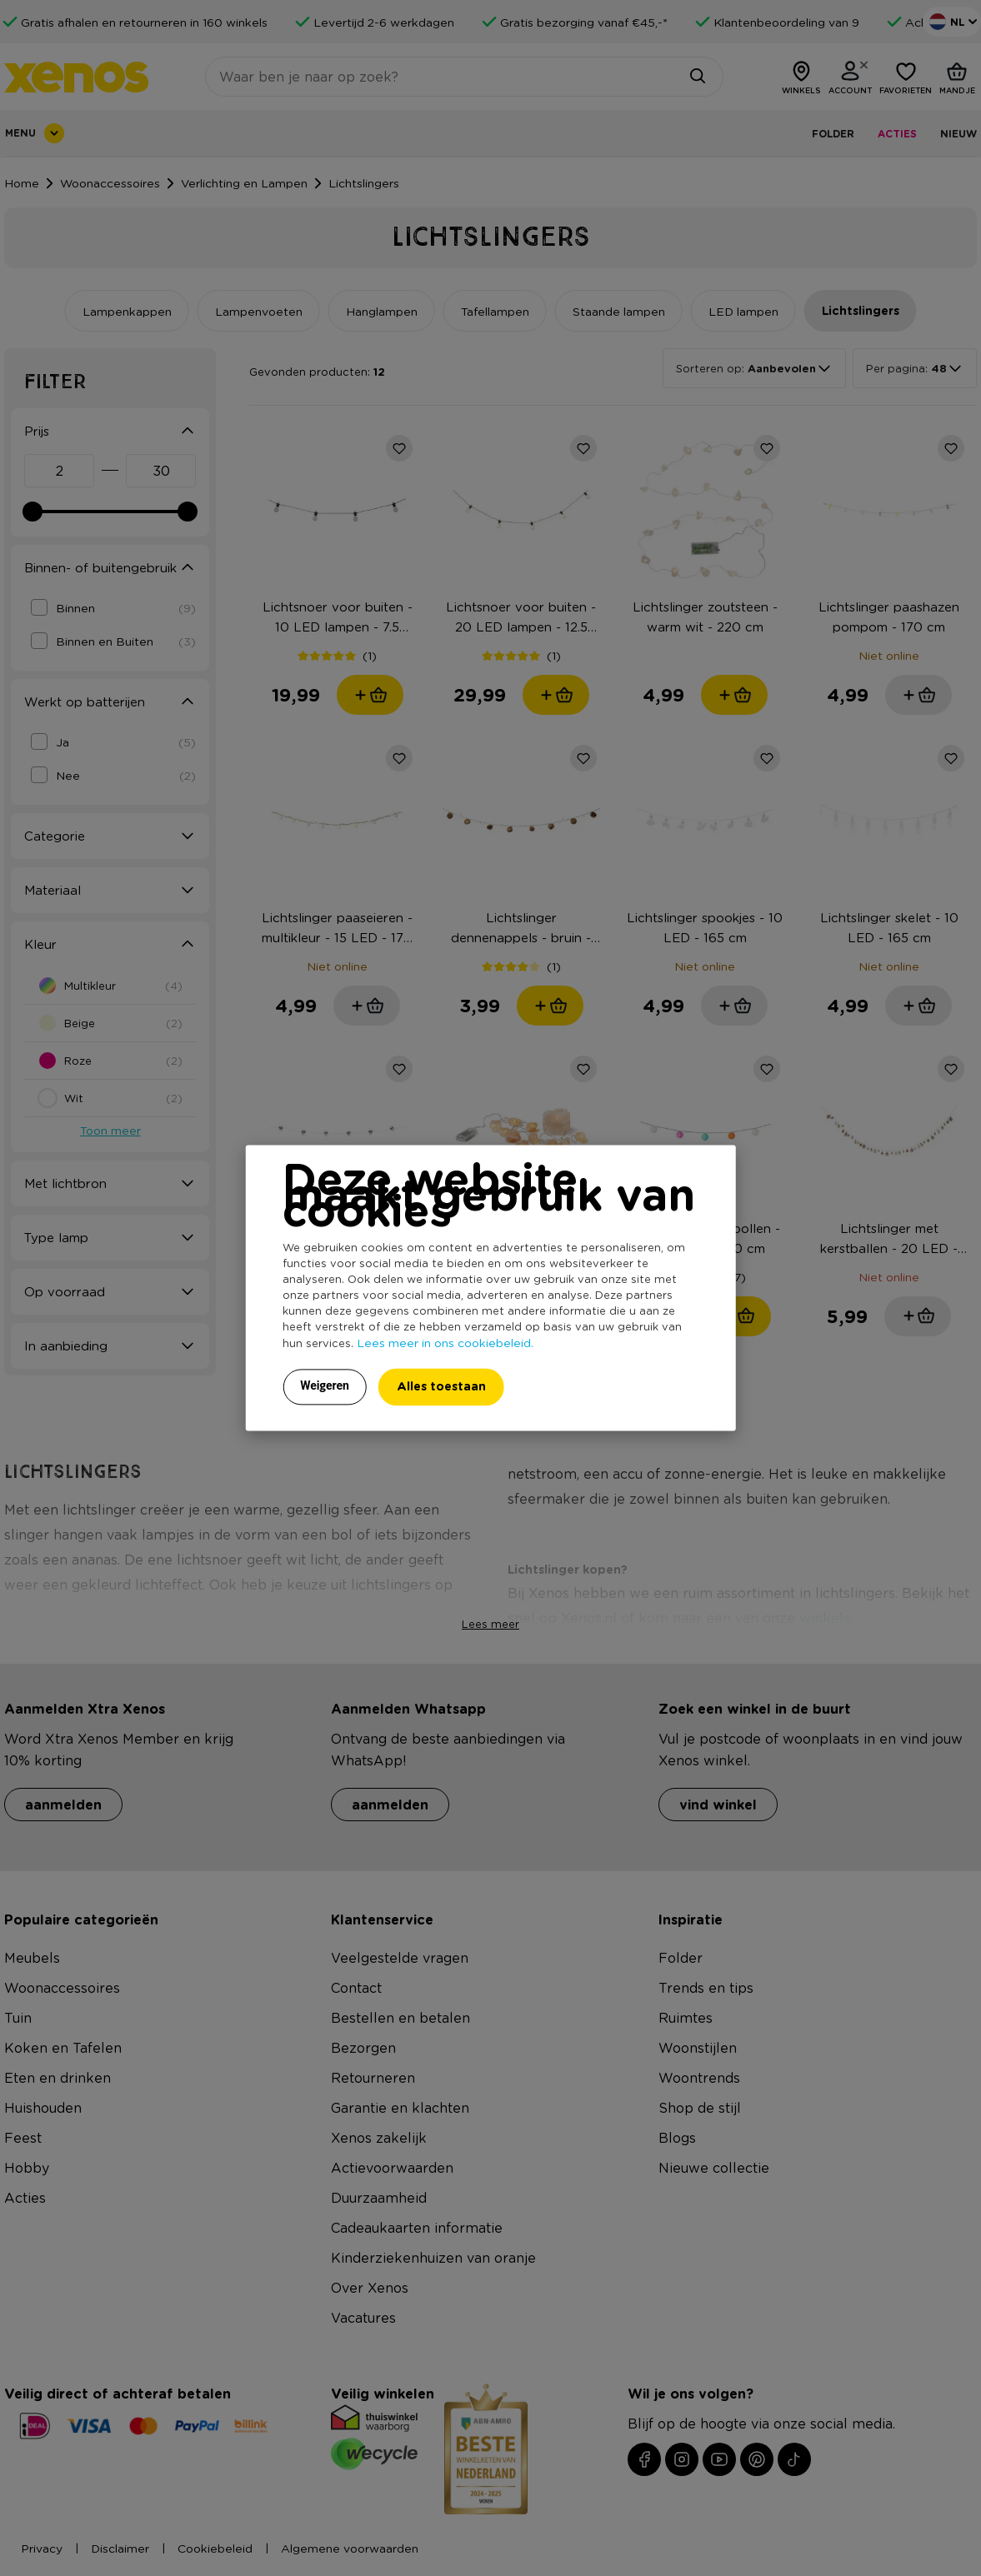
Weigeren (324, 1386)
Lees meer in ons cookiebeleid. (445, 1342)
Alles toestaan (441, 1387)
